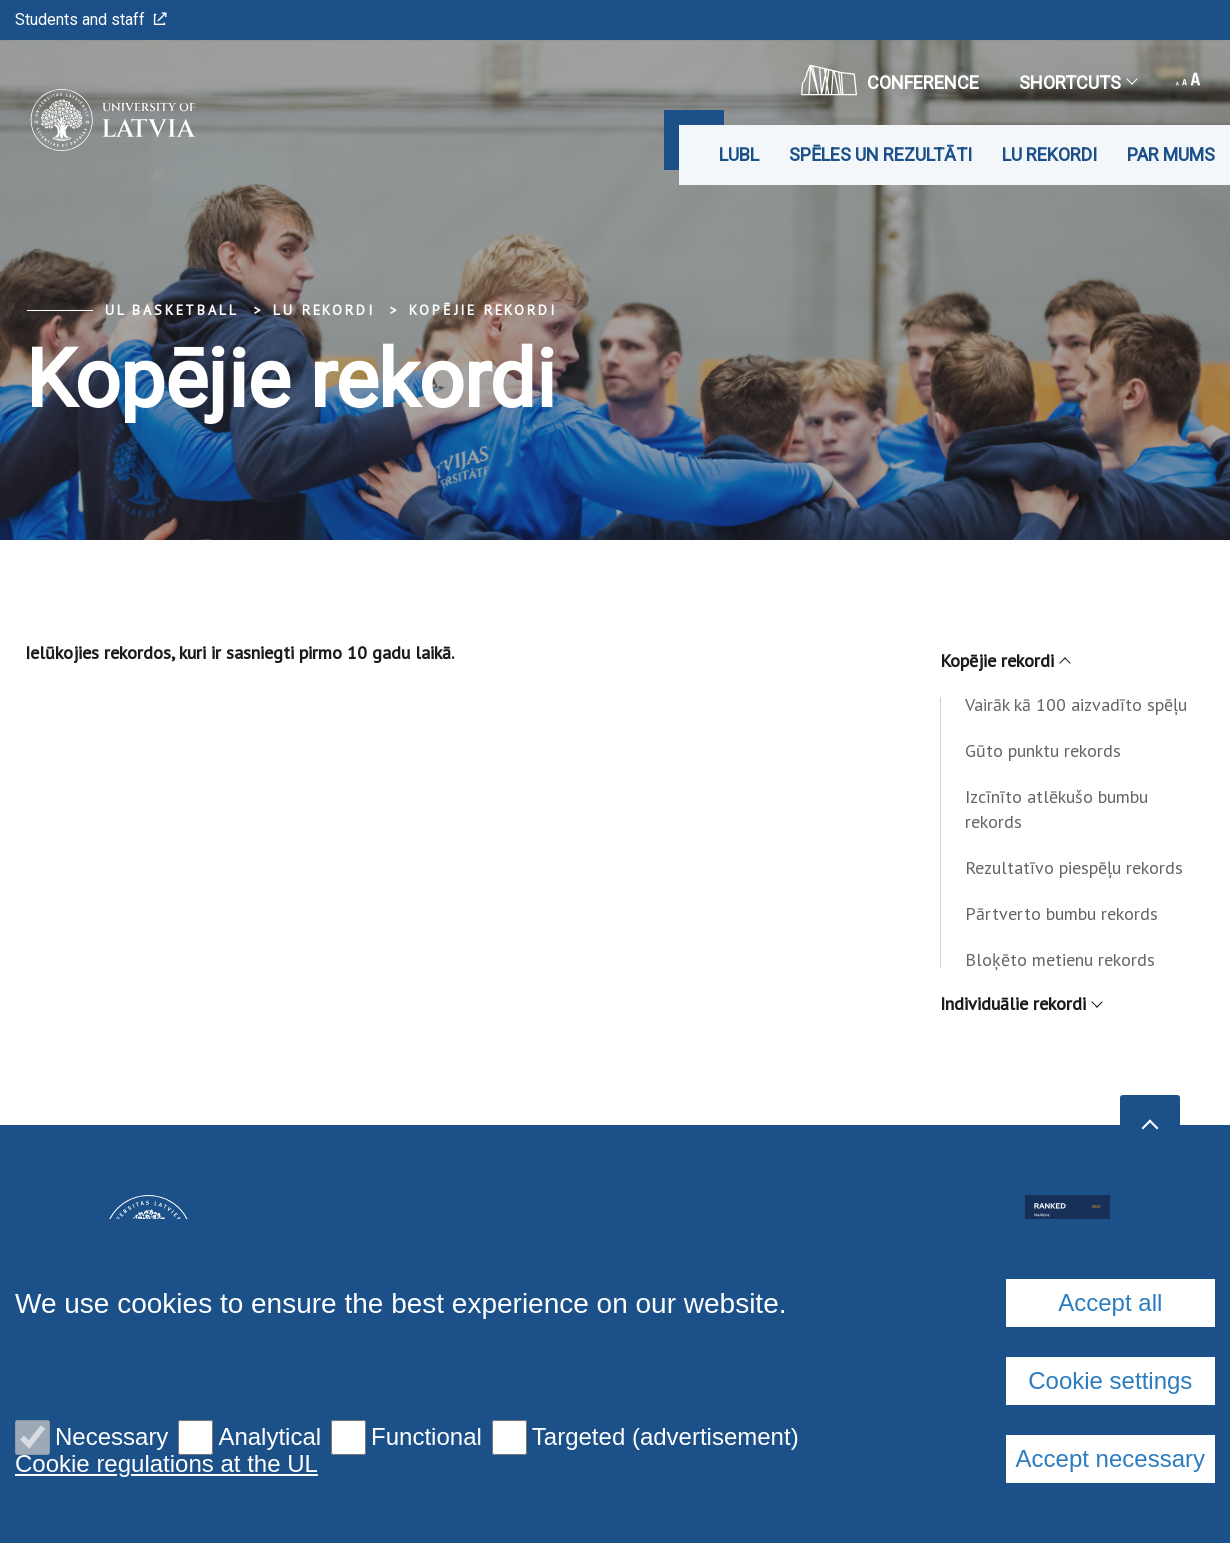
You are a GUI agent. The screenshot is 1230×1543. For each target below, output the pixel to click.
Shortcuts (1077, 82)
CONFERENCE (890, 80)
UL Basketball (171, 310)
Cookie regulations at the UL (166, 1464)
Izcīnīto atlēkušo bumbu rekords (1056, 809)
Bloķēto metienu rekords (1060, 959)
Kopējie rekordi (482, 310)
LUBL (739, 154)
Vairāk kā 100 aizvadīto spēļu (1076, 704)
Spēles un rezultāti (880, 154)
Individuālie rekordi (1020, 1003)
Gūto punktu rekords (1043, 750)
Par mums (1171, 154)
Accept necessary (1110, 1458)
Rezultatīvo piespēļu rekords (1074, 867)
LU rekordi (1049, 154)
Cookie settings (1110, 1380)
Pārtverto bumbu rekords (1061, 913)
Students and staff (91, 19)
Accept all (1110, 1302)
